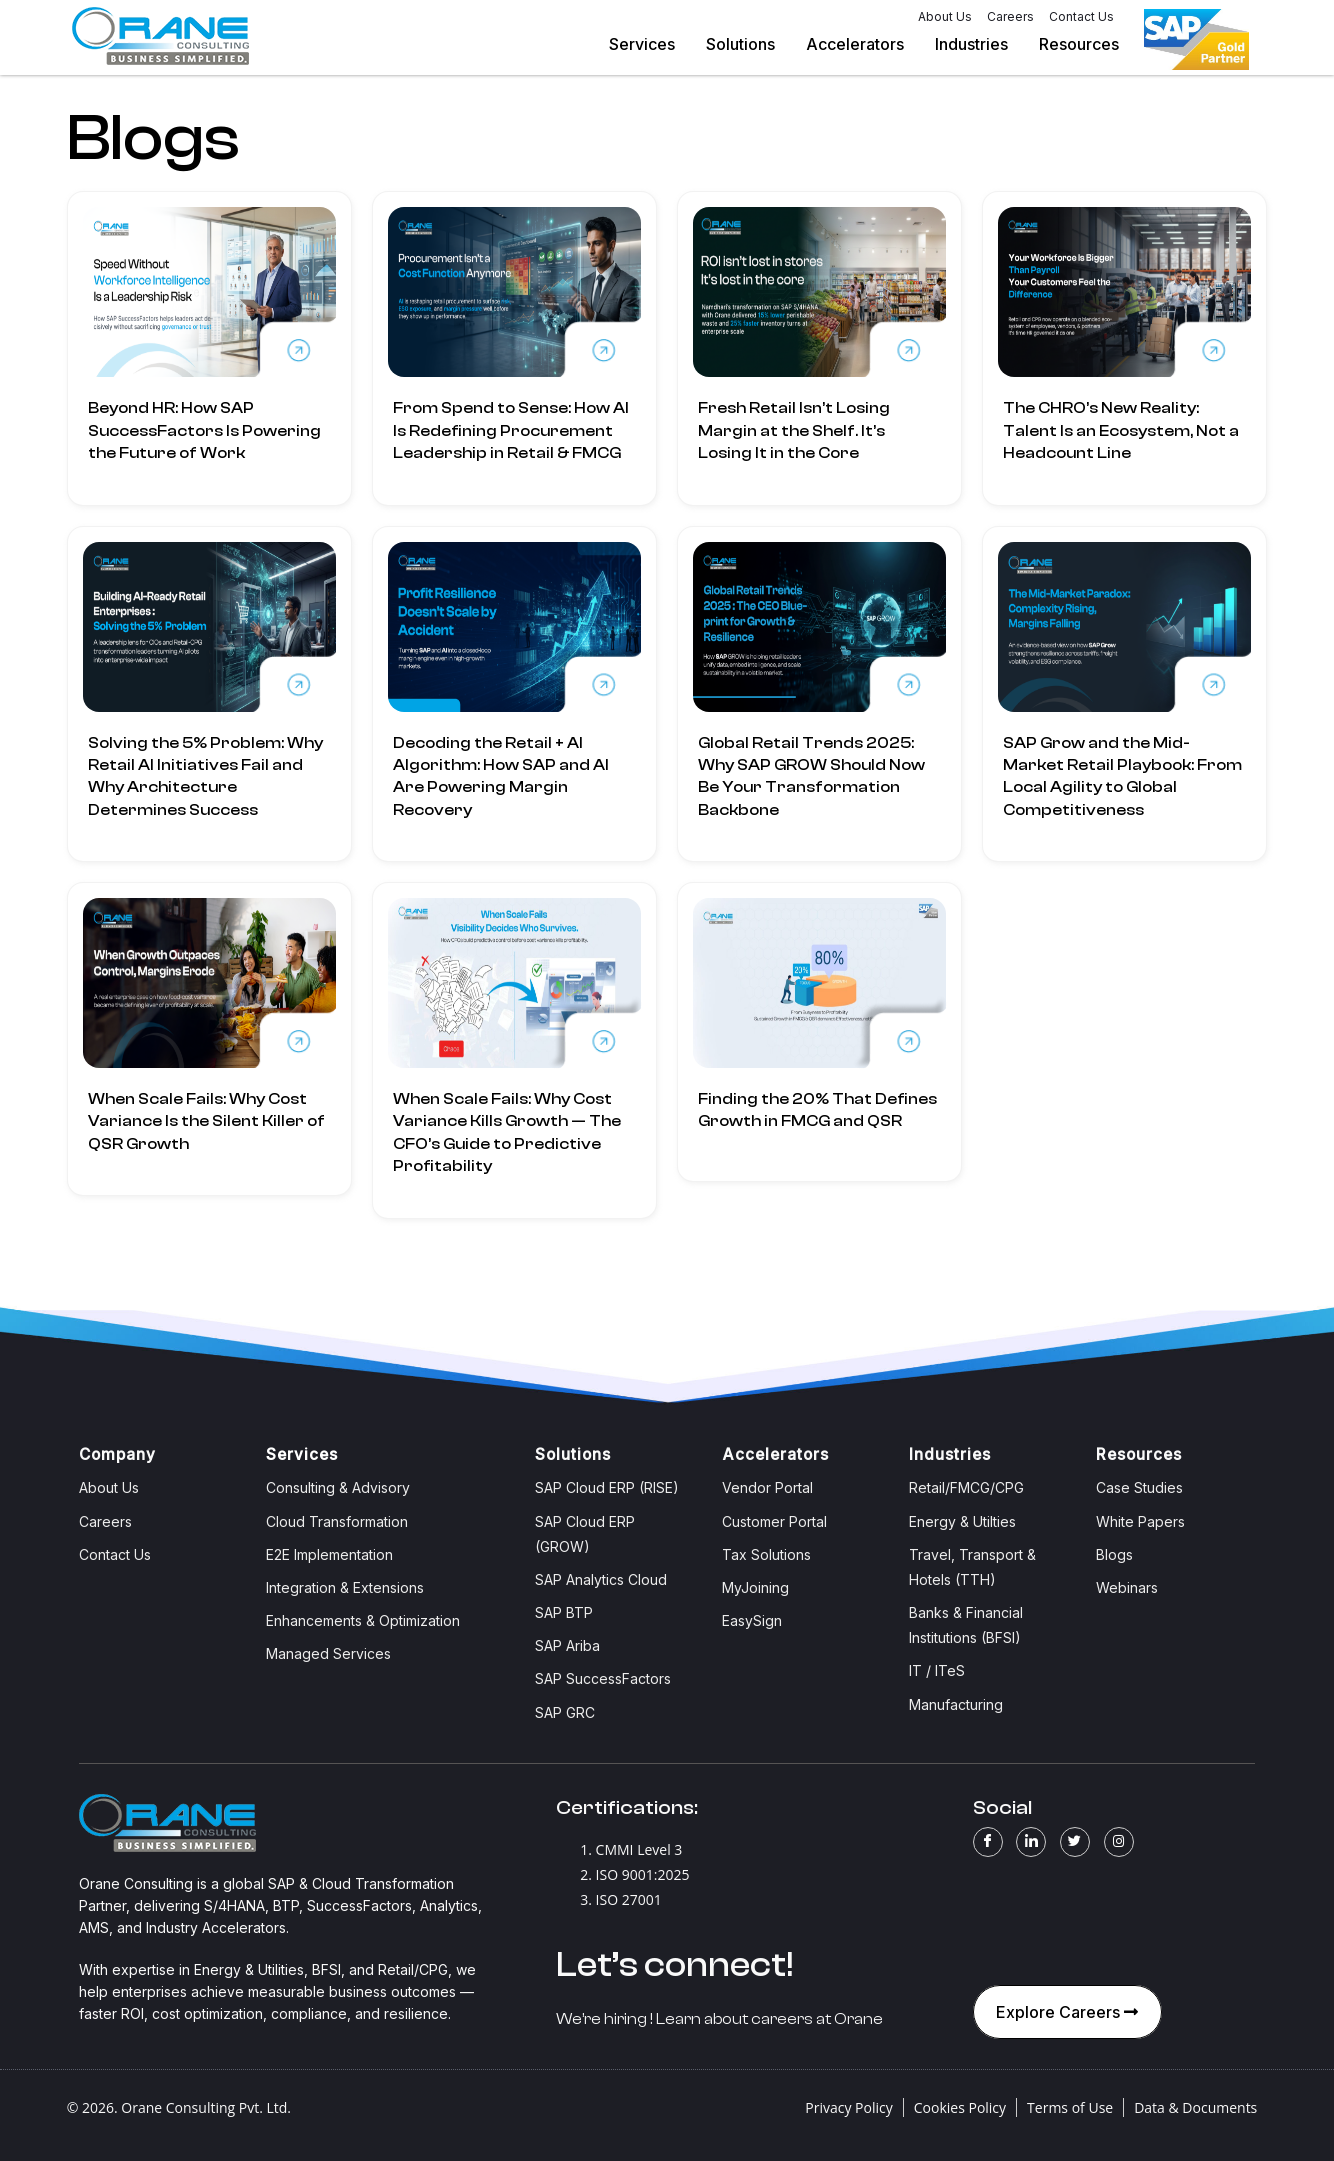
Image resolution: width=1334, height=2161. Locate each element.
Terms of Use (1070, 2107)
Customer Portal (774, 1521)
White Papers (1140, 1521)
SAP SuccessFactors (603, 1678)
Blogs (1114, 1554)
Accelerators (863, 44)
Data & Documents (1195, 2107)
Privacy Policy (848, 2107)
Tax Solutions (766, 1554)
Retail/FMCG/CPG (966, 1487)
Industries (980, 44)
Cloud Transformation (337, 1521)
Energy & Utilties (962, 1521)
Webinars (1127, 1587)
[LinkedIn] (1031, 1842)
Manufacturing (956, 1704)
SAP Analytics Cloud (601, 1579)
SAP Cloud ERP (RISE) (607, 1487)
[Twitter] (1075, 1842)
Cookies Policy (960, 2107)
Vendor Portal (767, 1487)
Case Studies (1139, 1487)
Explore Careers (1069, 2012)
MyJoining (755, 1587)
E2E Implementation (329, 1554)
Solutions (749, 44)
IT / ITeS (937, 1670)
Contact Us (1081, 16)
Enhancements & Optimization (363, 1620)
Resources (1087, 44)
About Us (945, 16)
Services (650, 44)
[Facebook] (988, 1842)
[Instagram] (1119, 1842)
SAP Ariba (567, 1645)
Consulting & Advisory (338, 1487)
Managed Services (328, 1653)
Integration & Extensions (345, 1587)
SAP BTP (564, 1612)
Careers (1010, 16)
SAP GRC (565, 1712)
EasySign (752, 1620)
